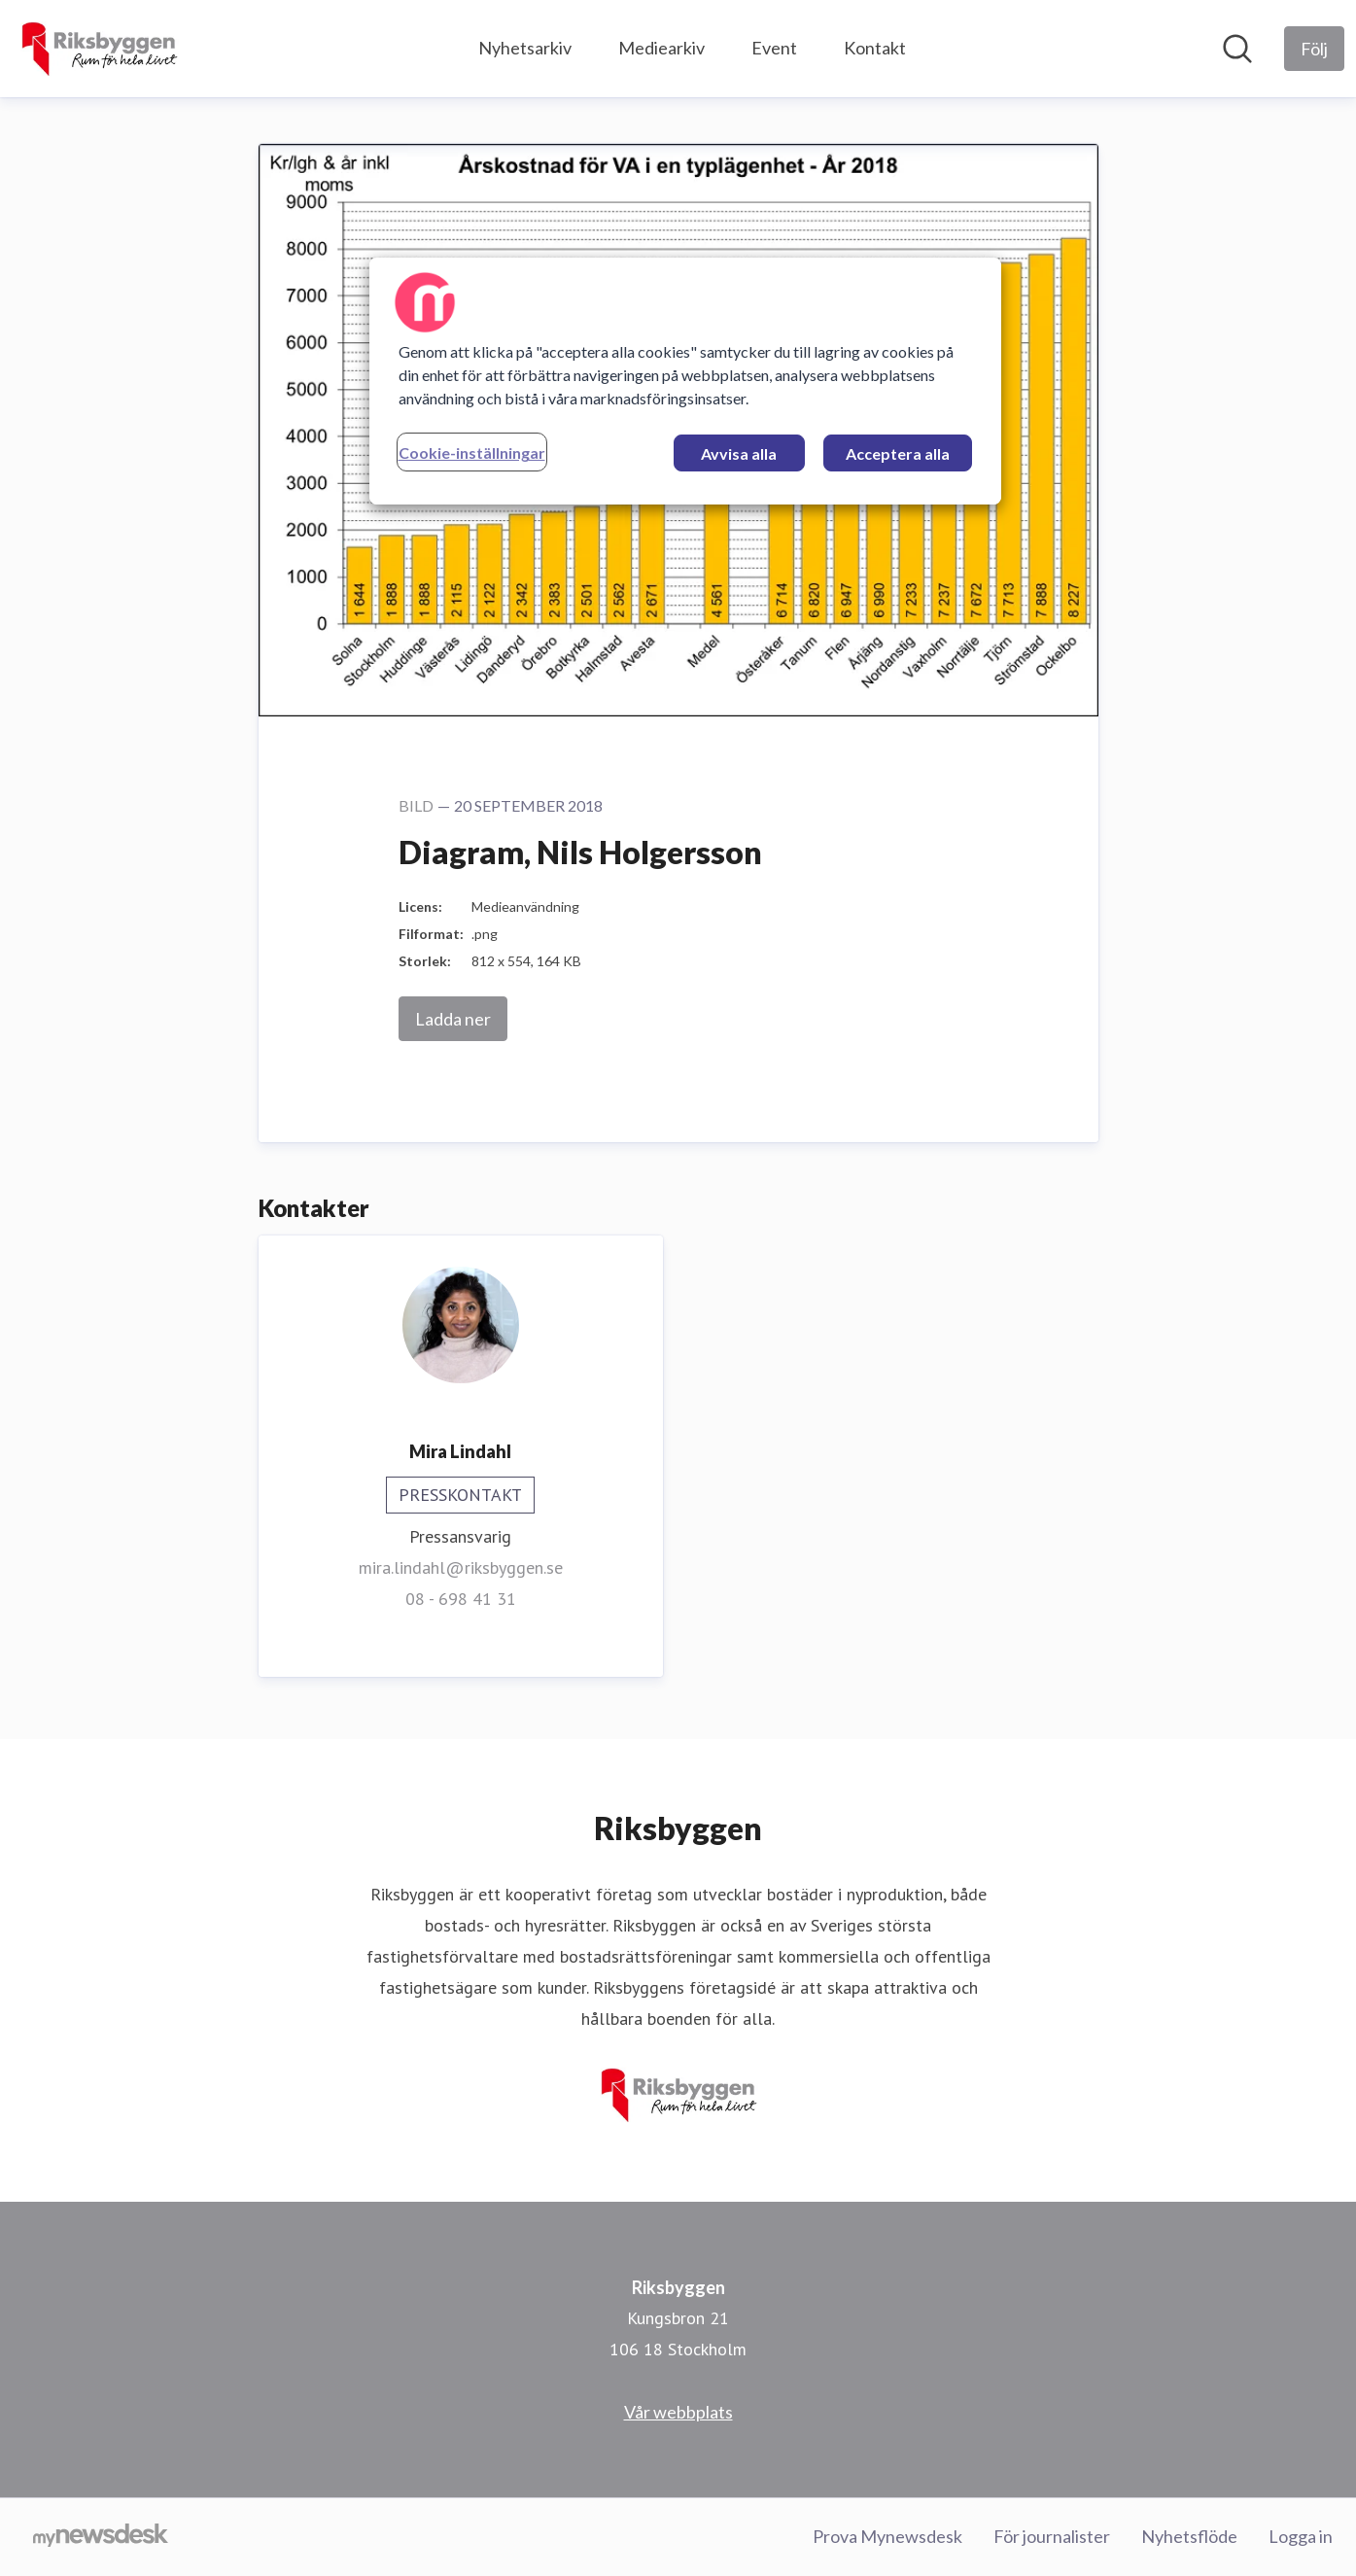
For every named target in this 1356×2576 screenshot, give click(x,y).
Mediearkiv (661, 47)
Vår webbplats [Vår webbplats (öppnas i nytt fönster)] (678, 2411)
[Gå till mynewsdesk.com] (100, 2537)
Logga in (1301, 2536)
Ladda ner (453, 1018)
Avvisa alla (739, 453)
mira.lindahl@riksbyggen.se (461, 1567)
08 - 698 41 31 (460, 1598)
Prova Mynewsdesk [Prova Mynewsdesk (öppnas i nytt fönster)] (887, 2536)
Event (774, 47)
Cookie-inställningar (472, 452)
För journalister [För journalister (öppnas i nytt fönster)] (1051, 2536)
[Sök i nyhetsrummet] (1237, 48)
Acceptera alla (898, 453)
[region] (685, 381)
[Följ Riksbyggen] (1314, 48)
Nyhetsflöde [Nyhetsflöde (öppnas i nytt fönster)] (1189, 2536)
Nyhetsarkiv (525, 47)
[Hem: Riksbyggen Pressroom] (99, 49)
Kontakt (875, 47)
